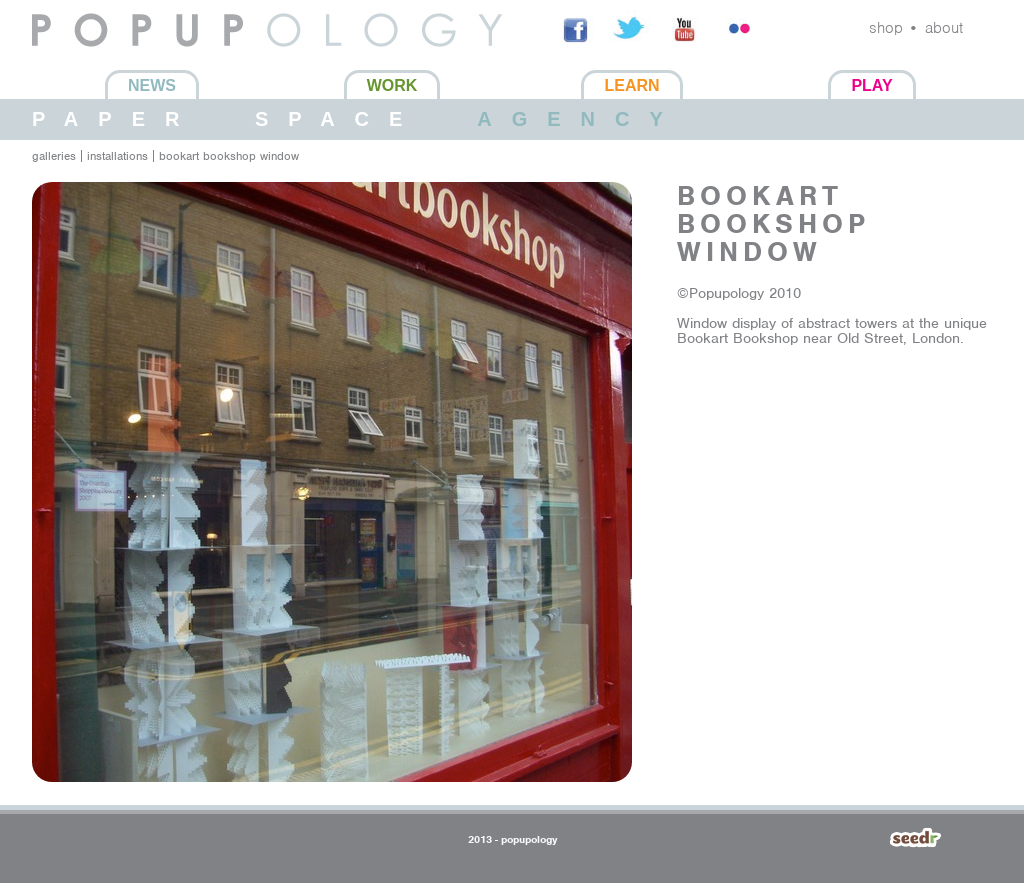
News (152, 85)
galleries (54, 156)
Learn (631, 85)
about (944, 28)
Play (871, 85)
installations (117, 156)
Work (392, 85)
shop (886, 28)
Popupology (74, 59)
